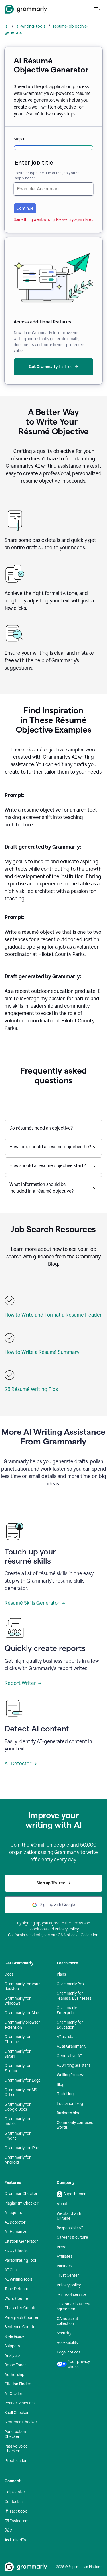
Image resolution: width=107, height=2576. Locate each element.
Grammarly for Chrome (18, 2039)
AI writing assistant (73, 2065)
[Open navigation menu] (97, 9)
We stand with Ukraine (69, 2216)
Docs (9, 1974)
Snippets (12, 2346)
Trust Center (68, 2275)
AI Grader (14, 2393)
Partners (64, 2266)
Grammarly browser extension (22, 2025)
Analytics (12, 2355)
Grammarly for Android (18, 2160)
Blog (60, 2084)
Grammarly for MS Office (21, 2092)
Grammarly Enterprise (67, 2010)
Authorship (14, 2374)
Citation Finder (18, 2384)
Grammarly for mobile (18, 2121)
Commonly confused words (75, 2125)
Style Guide (15, 2336)
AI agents (13, 2212)
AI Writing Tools (18, 2279)
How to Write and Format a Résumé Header (53, 1315)
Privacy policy (69, 2285)
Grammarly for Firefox (18, 2068)
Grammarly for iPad (22, 2147)
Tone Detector (17, 2288)
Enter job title (34, 162)
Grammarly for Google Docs (18, 2107)
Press (61, 2247)
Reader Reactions (20, 2403)
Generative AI (69, 2055)
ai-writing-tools (30, 26)
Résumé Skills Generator (35, 1603)
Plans (61, 1974)
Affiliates (64, 2256)
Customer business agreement (73, 2307)
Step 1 (19, 139)
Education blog (70, 2103)
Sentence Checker (21, 2422)
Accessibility (67, 2342)
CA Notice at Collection (78, 1935)
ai (7, 26)
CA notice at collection (67, 2321)
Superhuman (71, 2194)
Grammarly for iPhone (18, 2136)
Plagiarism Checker (22, 2203)
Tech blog (65, 2093)
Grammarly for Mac (22, 2013)
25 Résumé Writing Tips (31, 1389)
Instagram (17, 2521)
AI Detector (21, 1763)
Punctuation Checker (15, 2434)
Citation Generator (21, 2241)
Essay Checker (17, 2250)
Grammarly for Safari (18, 2054)
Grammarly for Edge (23, 2080)
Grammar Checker (21, 2193)
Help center (15, 2492)
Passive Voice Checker (16, 2449)
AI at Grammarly (71, 2046)
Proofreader (16, 2460)
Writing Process (70, 2074)
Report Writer (23, 1683)
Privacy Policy (67, 1929)
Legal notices (68, 2352)
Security (64, 2333)
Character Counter (21, 2307)
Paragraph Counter (22, 2317)
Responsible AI (70, 2228)
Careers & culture (72, 2237)
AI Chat (11, 2269)
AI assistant (67, 2036)
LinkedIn (15, 2540)
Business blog (68, 2113)
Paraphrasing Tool (20, 2260)
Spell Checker (17, 2412)
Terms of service (71, 2294)
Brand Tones (15, 2365)
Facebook (16, 2511)
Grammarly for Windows (18, 2001)
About (62, 2203)
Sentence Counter (21, 2327)
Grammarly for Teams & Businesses (74, 1996)
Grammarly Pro (70, 1984)
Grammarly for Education (70, 2025)
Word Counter (17, 2298)
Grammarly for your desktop (22, 1986)
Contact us (14, 2501)
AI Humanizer (17, 2231)
